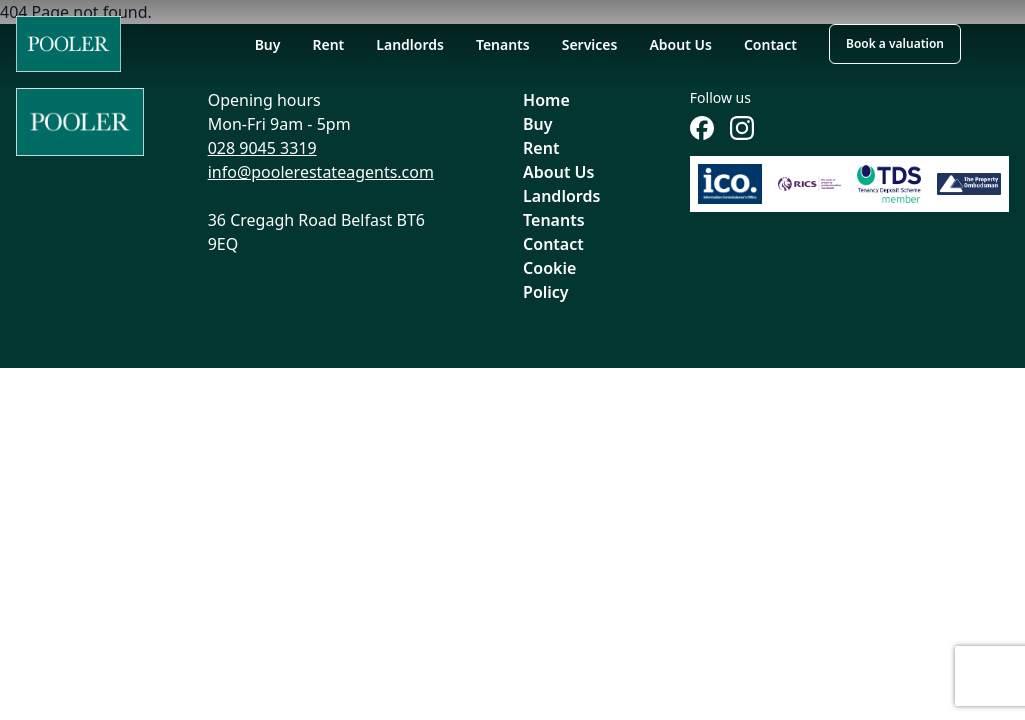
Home (546, 100)
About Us (680, 44)
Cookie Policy (549, 280)
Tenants (503, 44)
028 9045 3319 (262, 148)
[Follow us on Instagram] (742, 128)
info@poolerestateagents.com (321, 172)
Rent (328, 44)
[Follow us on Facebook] (702, 128)
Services (590, 44)
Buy (268, 44)
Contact (770, 44)
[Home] (68, 44)
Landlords (410, 44)
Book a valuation (895, 43)
